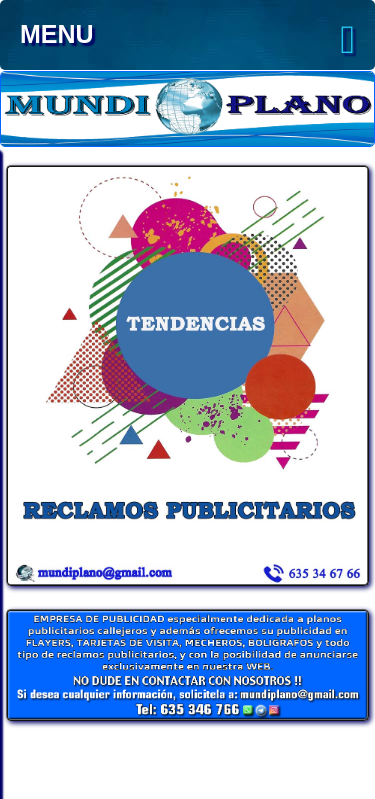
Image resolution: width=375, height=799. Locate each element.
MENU (187, 40)
